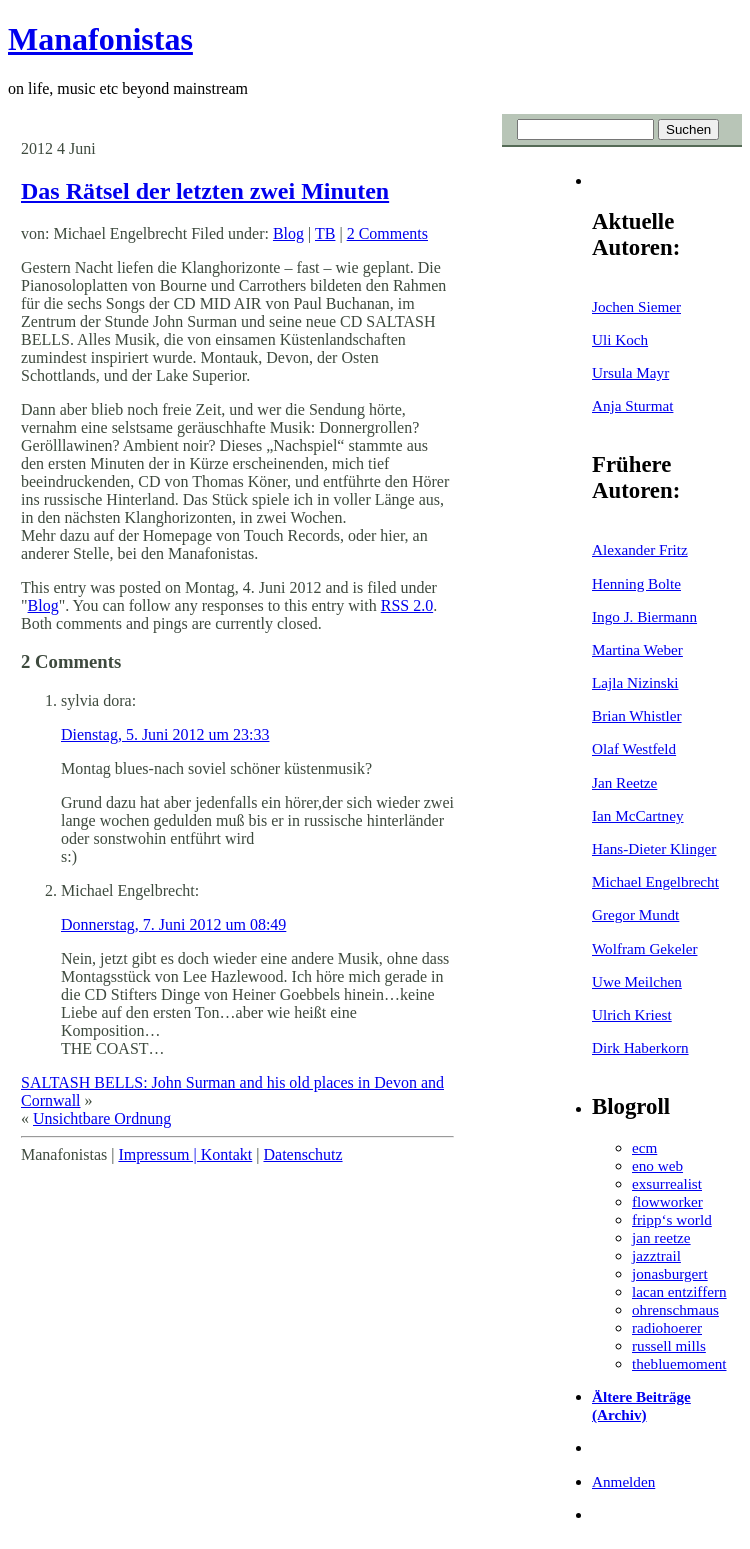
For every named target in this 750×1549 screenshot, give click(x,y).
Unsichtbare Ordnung (102, 1118)
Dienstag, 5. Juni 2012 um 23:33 (165, 734)
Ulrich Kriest (632, 1014)
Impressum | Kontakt (185, 1154)
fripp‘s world (672, 1219)
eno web (657, 1165)
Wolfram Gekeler (644, 948)
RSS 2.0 (407, 605)
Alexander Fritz (640, 549)
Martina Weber (637, 649)
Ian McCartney (638, 815)
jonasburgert (670, 1273)
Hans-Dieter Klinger (654, 848)
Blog (288, 233)
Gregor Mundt (635, 914)
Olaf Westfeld (634, 748)
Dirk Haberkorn (640, 1047)
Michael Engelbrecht (655, 881)
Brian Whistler (637, 715)
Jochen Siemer (636, 306)
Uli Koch (620, 339)
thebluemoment (679, 1363)
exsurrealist (667, 1183)
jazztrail (656, 1255)
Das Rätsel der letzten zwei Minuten (205, 191)
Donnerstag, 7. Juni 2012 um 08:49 (173, 924)
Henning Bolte (636, 583)
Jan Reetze (624, 782)
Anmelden (623, 1481)
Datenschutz (302, 1154)
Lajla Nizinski (635, 682)
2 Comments (387, 233)
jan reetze (661, 1237)
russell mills (669, 1345)
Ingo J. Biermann (644, 616)
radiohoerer (667, 1327)
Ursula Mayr (630, 372)
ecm (644, 1147)
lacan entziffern (679, 1291)
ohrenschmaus (675, 1309)
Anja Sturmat (632, 405)
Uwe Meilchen (637, 981)
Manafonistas (100, 39)
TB (325, 233)
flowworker (667, 1201)
